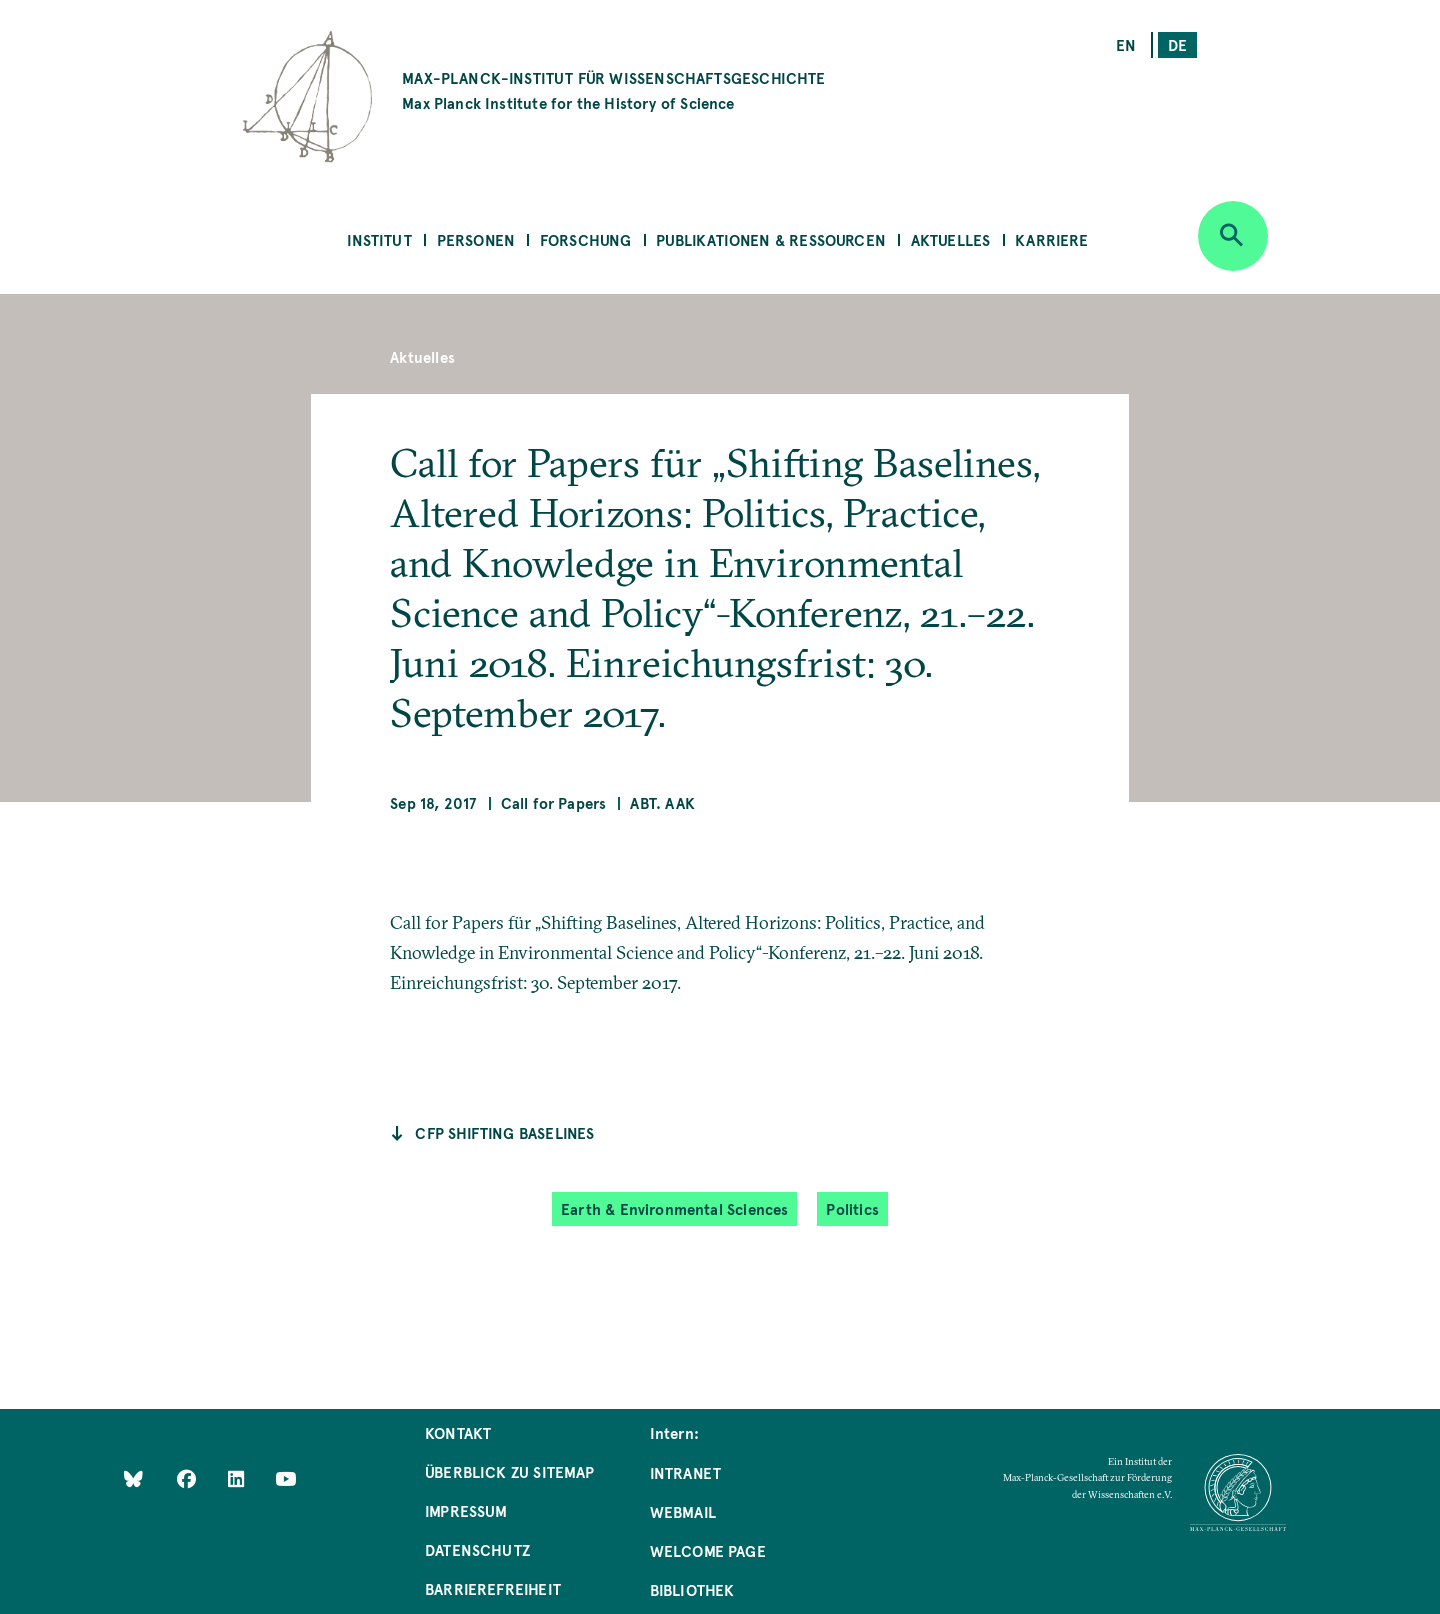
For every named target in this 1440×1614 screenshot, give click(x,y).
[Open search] (1233, 236)
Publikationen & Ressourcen (771, 239)
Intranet (685, 1472)
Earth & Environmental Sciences (674, 1208)
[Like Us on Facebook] (188, 1478)
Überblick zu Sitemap (510, 1471)
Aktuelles (951, 239)
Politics (852, 1208)
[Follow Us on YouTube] (285, 1478)
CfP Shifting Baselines (504, 1132)
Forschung (586, 239)
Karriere (1051, 239)
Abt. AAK (662, 802)
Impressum (466, 1510)
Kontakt (458, 1432)
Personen (476, 239)
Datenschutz (477, 1549)
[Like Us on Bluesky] (133, 1478)
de (1177, 44)
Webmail (683, 1511)
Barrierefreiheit (493, 1588)
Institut (379, 239)
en (1126, 44)
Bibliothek (692, 1589)
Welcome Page (708, 1550)
